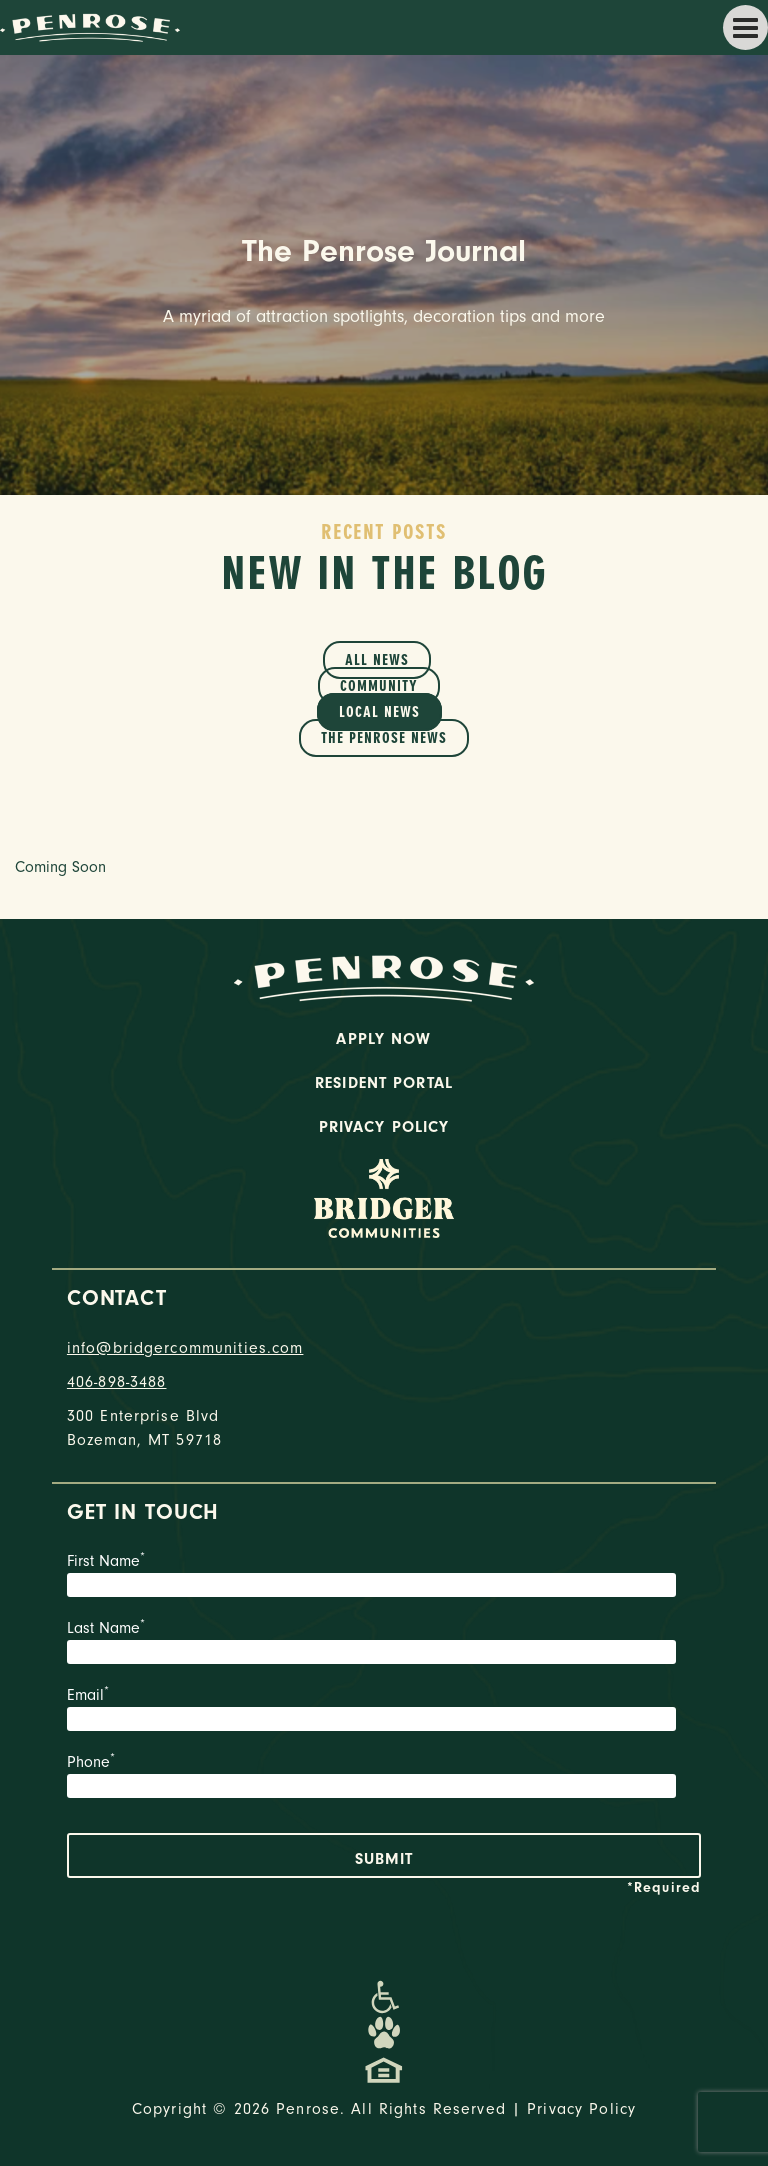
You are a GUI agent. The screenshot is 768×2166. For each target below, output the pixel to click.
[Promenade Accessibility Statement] (384, 1997)
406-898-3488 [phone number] (117, 1382)
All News (377, 660)
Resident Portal (384, 1083)
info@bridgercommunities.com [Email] (185, 1348)
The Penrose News (384, 738)
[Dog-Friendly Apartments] (384, 2033)
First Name (384, 1577)
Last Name (384, 1644)
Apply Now (383, 1039)
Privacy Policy (384, 1127)
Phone (384, 1778)
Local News (379, 712)
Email (384, 1711)
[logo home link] (90, 26)
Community (379, 686)
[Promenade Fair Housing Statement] (384, 2069)
